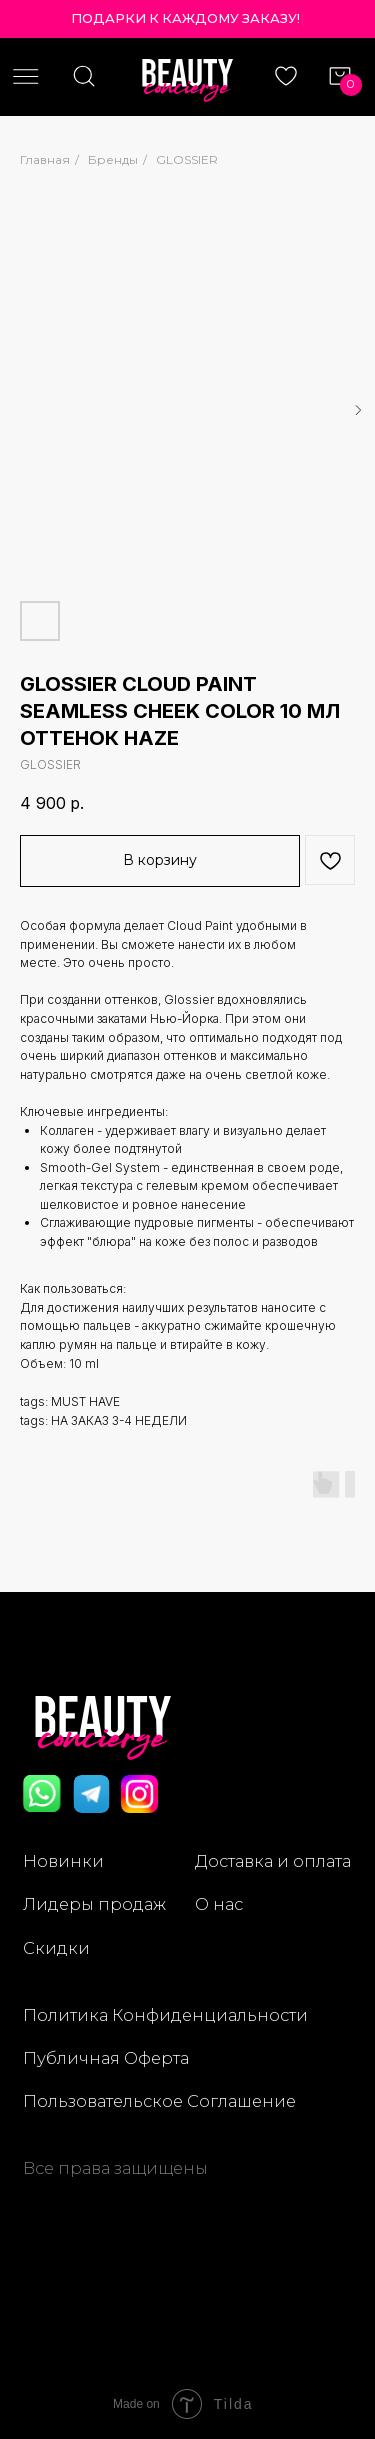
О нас (219, 1904)
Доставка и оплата (273, 1861)
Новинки (63, 1861)
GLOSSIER (187, 159)
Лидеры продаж (94, 1904)
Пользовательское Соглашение (159, 2101)
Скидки (56, 1948)
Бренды (113, 159)
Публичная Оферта (106, 2058)
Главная (45, 159)
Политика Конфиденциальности (165, 2015)
